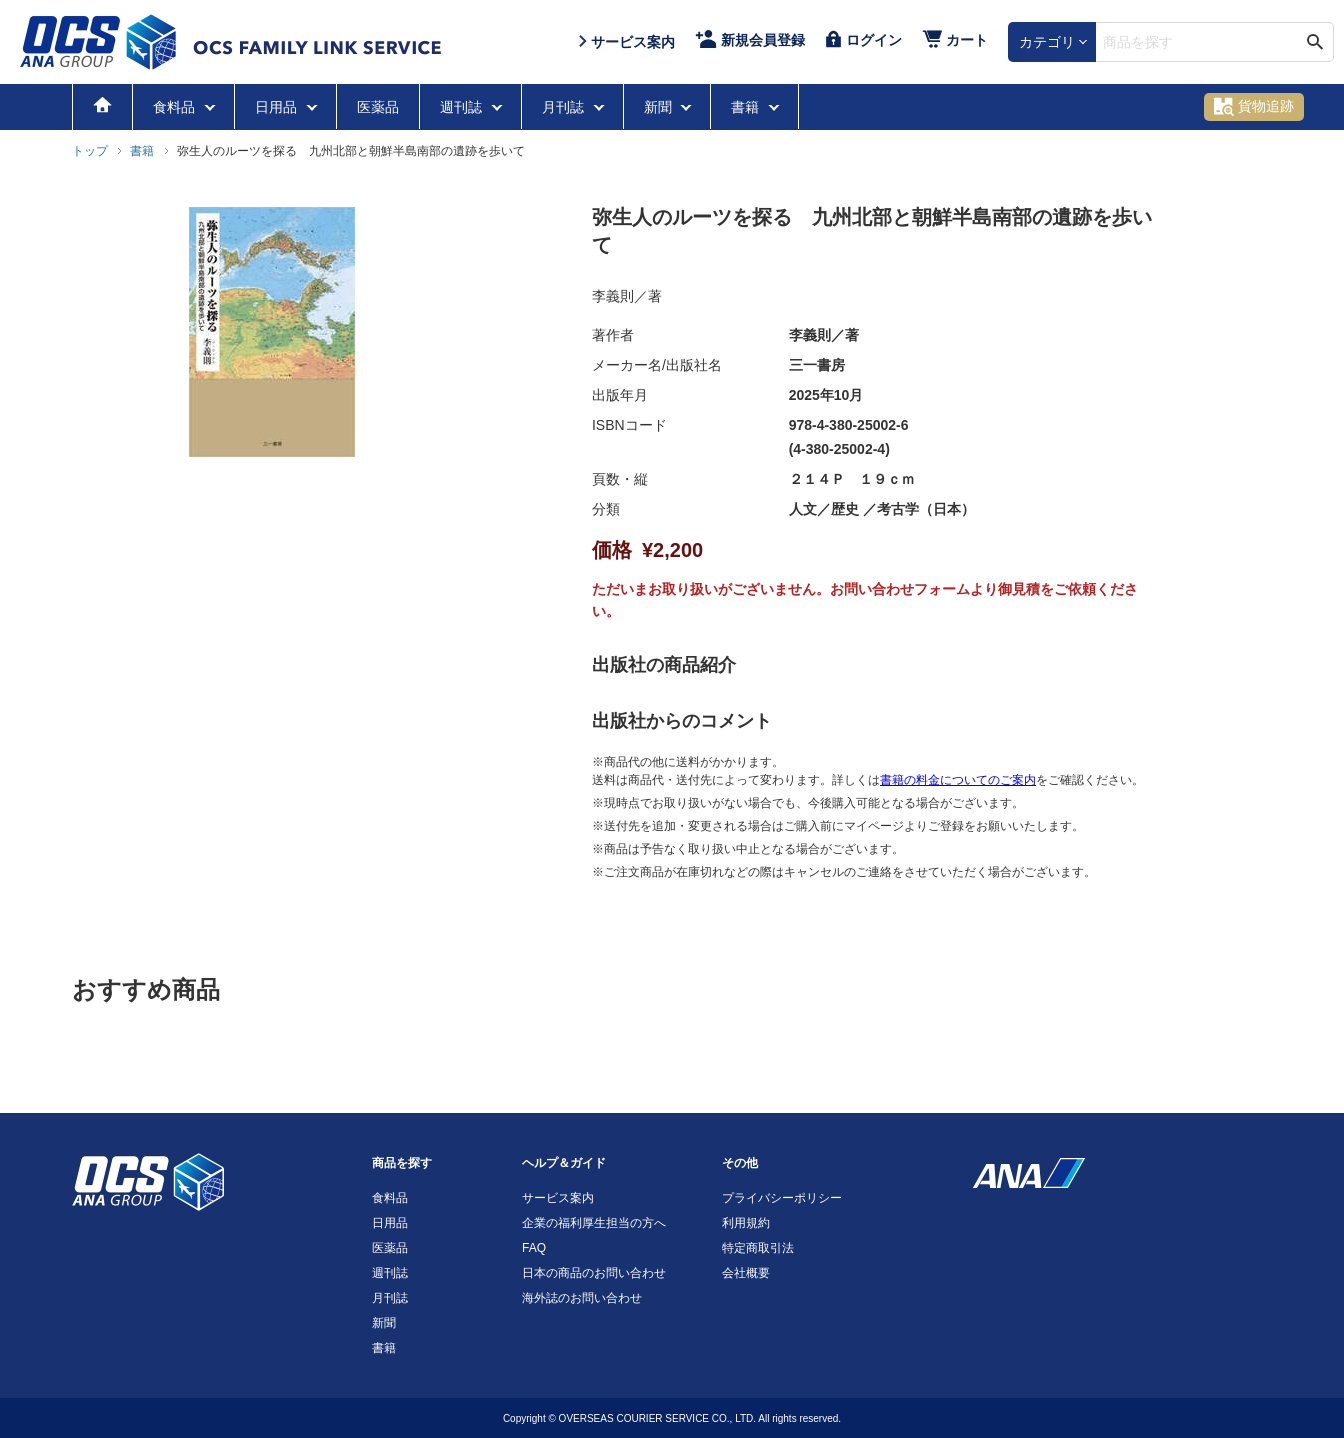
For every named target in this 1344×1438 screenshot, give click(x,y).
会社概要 (746, 1273)
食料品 (176, 107)
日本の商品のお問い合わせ (594, 1273)
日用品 (278, 107)
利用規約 (746, 1223)
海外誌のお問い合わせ (582, 1298)
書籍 (747, 107)
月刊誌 (565, 107)
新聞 (660, 107)
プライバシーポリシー (782, 1198)
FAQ (534, 1248)
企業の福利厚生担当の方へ (594, 1223)
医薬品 (378, 107)
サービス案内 (558, 1198)
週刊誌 (463, 107)
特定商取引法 (758, 1248)
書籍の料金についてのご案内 (958, 780)
